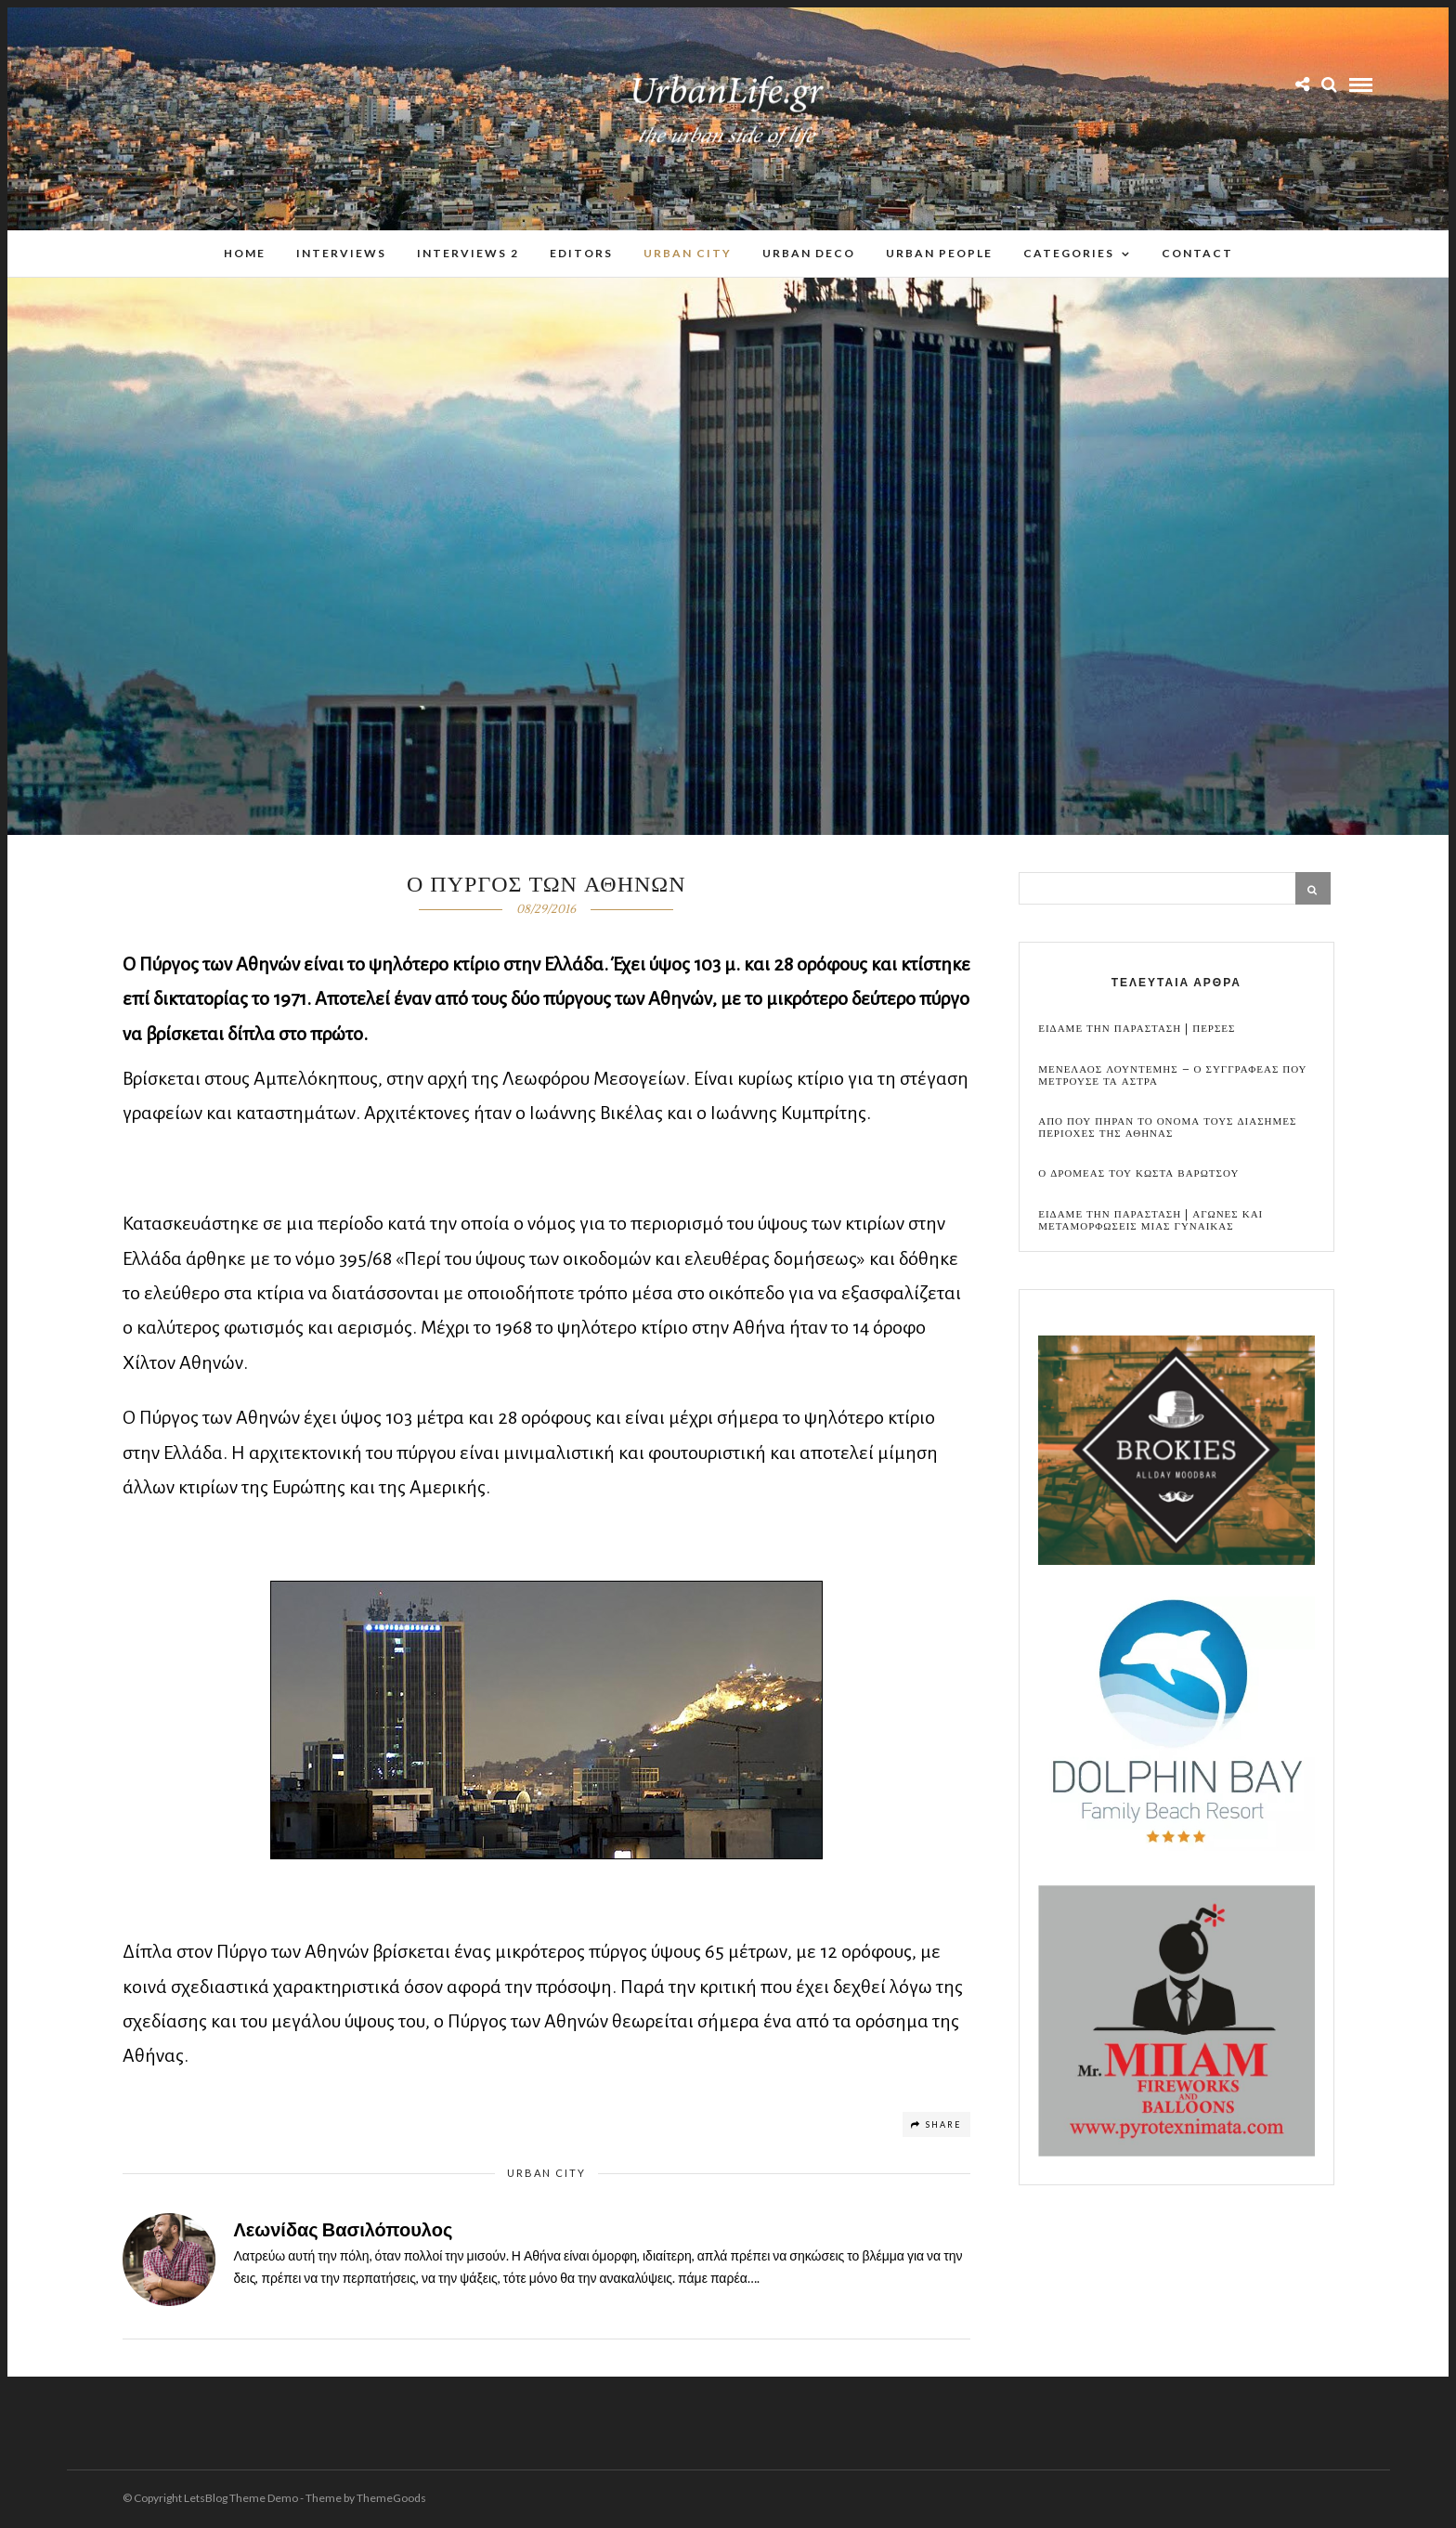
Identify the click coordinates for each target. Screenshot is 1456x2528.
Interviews (341, 254)
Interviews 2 (468, 254)
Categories (1068, 254)
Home (245, 254)
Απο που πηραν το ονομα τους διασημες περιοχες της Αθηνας (1167, 1128)
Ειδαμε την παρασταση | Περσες (1136, 1029)
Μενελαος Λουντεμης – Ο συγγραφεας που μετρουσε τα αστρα (1172, 1076)
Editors (581, 254)
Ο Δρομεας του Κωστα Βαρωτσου (1138, 1174)
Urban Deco (808, 254)
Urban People (939, 254)
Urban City (688, 254)
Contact (1197, 254)
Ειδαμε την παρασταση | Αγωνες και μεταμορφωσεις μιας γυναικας (1150, 1221)
